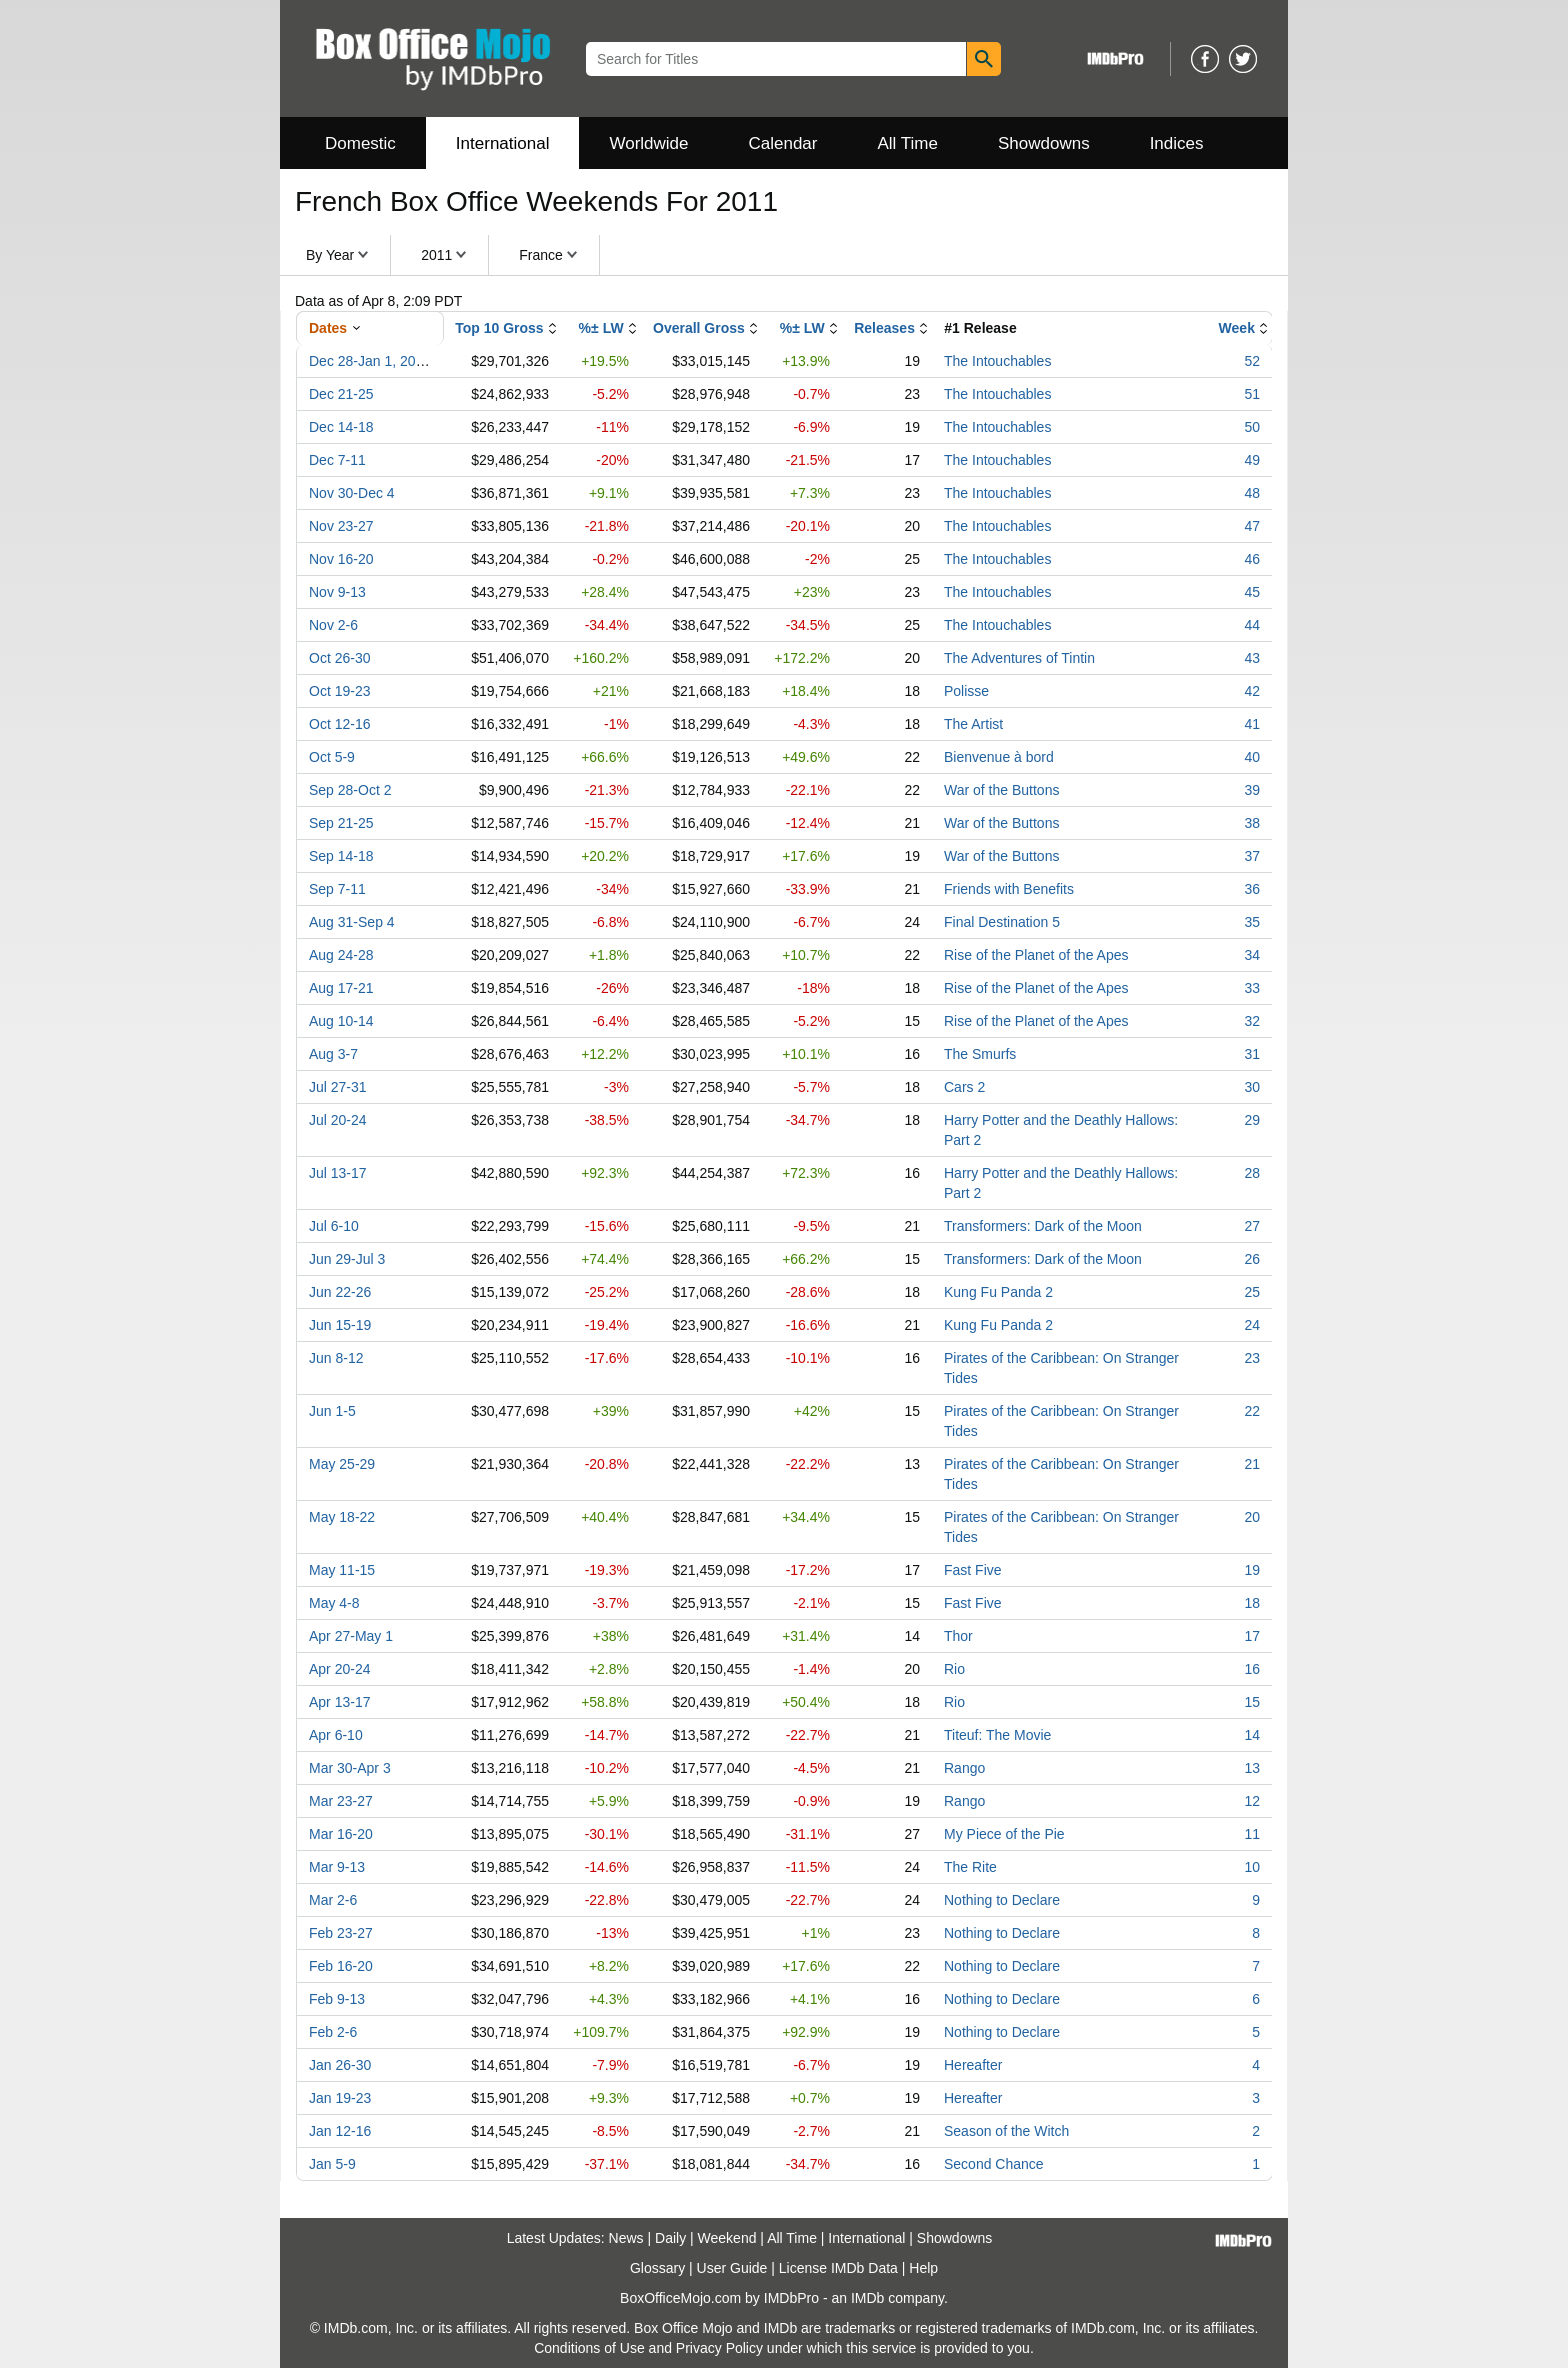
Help (923, 2268)
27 (1252, 1226)
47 (1252, 526)
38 (1252, 823)
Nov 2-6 (333, 625)
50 (1252, 427)
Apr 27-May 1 (351, 1636)
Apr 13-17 (339, 1702)
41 (1252, 724)
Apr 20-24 (339, 1669)
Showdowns (1044, 143)
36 (1252, 889)
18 (1252, 1603)
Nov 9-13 (337, 592)
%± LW (601, 328)
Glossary (657, 2268)
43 (1252, 658)
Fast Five (973, 1570)
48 (1252, 493)
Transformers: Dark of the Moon (1043, 1226)
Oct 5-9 (332, 757)
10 (1252, 1867)
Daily (670, 2238)
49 (1252, 460)
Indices (1177, 143)
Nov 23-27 (341, 526)
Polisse (966, 691)
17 (1252, 1636)
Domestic (360, 143)
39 (1252, 790)
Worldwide (648, 143)
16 (1252, 1669)
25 (1252, 1292)
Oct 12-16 (339, 724)
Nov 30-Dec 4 (352, 493)
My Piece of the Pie (1004, 1834)
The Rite (970, 1867)
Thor (958, 1636)
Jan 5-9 (332, 2164)
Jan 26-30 (340, 2065)
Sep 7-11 (337, 889)
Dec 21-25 (341, 394)
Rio (954, 1669)
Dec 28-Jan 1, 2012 (370, 361)
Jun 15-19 (340, 1325)
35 (1252, 922)
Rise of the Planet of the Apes (1036, 955)
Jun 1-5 (332, 1411)
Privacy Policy (719, 2348)
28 (1252, 1173)
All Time (908, 143)
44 (1252, 625)
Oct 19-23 (339, 691)
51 (1252, 394)
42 (1252, 691)
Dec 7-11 (337, 460)
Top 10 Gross (499, 328)
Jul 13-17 (338, 1173)
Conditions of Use (589, 2348)
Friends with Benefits (1009, 889)
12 (1252, 1801)
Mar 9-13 (337, 1867)
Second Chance (994, 2164)
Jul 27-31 (338, 1087)
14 (1252, 1735)
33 (1252, 988)
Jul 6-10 (334, 1226)
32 (1252, 1021)
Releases (884, 328)
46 (1252, 559)
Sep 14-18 (341, 856)
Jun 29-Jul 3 (347, 1259)
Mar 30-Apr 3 (350, 1768)
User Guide (732, 2268)
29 (1252, 1120)
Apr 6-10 (336, 1735)
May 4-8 (334, 1603)
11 (1252, 1834)
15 (1252, 1702)
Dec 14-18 (341, 427)
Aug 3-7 (333, 1054)
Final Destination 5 (1002, 922)
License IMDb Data (838, 2268)
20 (1252, 1517)
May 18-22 (342, 1517)
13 (1252, 1768)
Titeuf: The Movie (997, 1735)
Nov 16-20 (341, 559)
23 (1252, 1358)
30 (1252, 1087)
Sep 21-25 (341, 823)
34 (1252, 955)
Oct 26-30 (339, 658)
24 (1252, 1325)
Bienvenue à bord (999, 757)
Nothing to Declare (1002, 1900)
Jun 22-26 (340, 1292)
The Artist (973, 724)
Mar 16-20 (341, 1834)
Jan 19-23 (340, 2098)
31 (1252, 1054)
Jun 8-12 (336, 1358)
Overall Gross (699, 328)
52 (1252, 361)
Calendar (783, 143)
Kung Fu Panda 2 (998, 1292)
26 (1252, 1259)
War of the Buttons (1001, 790)
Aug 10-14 (341, 1021)
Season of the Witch (1006, 2131)
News (626, 2238)
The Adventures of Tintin (1019, 658)
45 (1252, 592)
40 (1252, 757)
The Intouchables (997, 361)
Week (1237, 328)
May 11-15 (342, 1570)
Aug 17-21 (341, 988)
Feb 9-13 (337, 1999)
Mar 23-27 (341, 1801)
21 (1252, 1464)
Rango (964, 1768)
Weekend (727, 2238)
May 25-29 (342, 1464)
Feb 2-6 (333, 2032)
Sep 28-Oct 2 (350, 790)
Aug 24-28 (341, 955)
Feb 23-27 (341, 1933)
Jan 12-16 (340, 2131)
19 (1252, 1570)
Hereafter (973, 2065)
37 (1252, 856)
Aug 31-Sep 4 (352, 922)
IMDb (867, 2298)
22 (1252, 1411)
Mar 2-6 (333, 1900)
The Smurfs (980, 1054)
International (503, 143)
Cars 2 (964, 1087)
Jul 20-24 (338, 1120)
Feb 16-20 (341, 1966)
